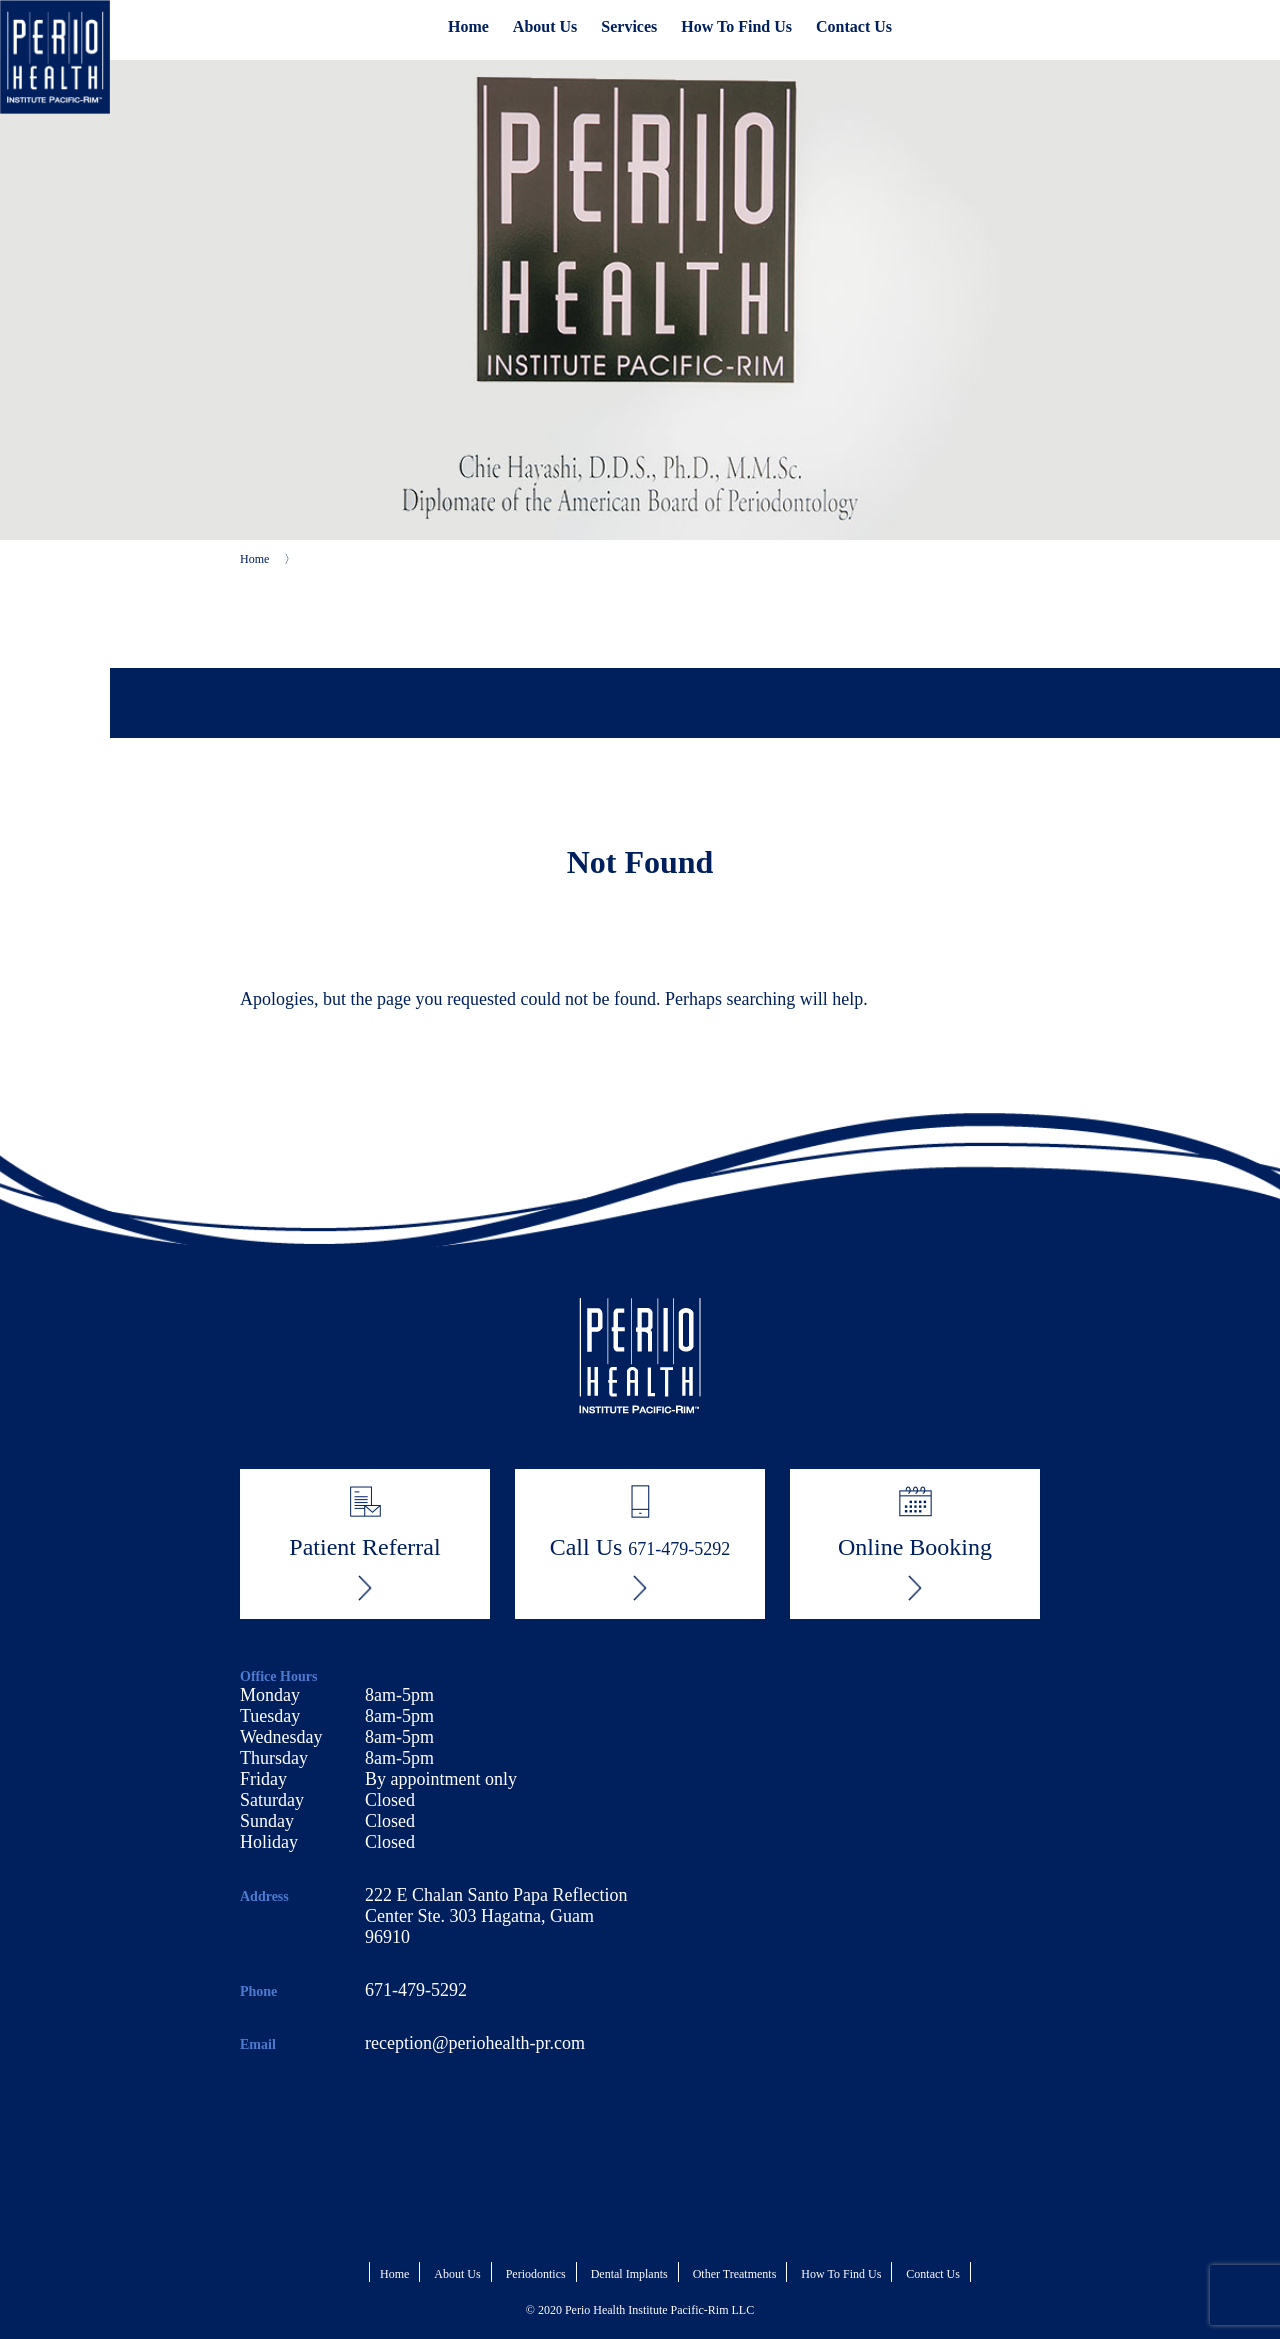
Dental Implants (629, 2274)
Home (468, 26)
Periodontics (536, 2274)
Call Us (640, 1542)
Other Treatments (735, 2274)
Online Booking (915, 1542)
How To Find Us (736, 26)
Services (629, 26)
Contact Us (854, 26)
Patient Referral (364, 1542)
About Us (545, 26)
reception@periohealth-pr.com (475, 2043)
